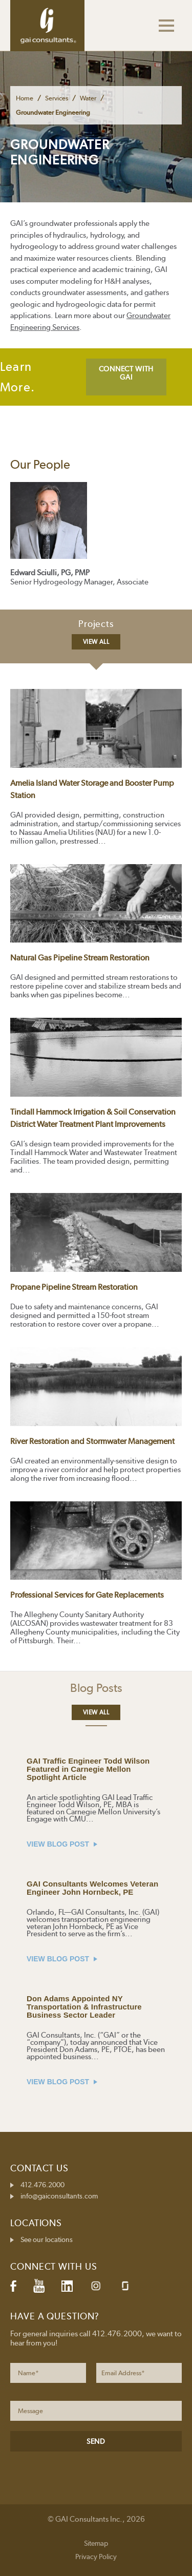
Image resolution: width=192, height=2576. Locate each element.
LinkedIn (67, 2286)
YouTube (39, 2286)
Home (24, 98)
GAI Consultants (47, 25)
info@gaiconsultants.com (59, 2196)
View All (96, 641)
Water (88, 98)
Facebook (13, 2286)
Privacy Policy (96, 2556)
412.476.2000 (42, 2185)
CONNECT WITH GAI (126, 373)
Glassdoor (125, 2285)
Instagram (96, 2286)
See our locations (46, 2239)
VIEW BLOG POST (62, 1844)
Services (56, 98)
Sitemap (96, 2543)
